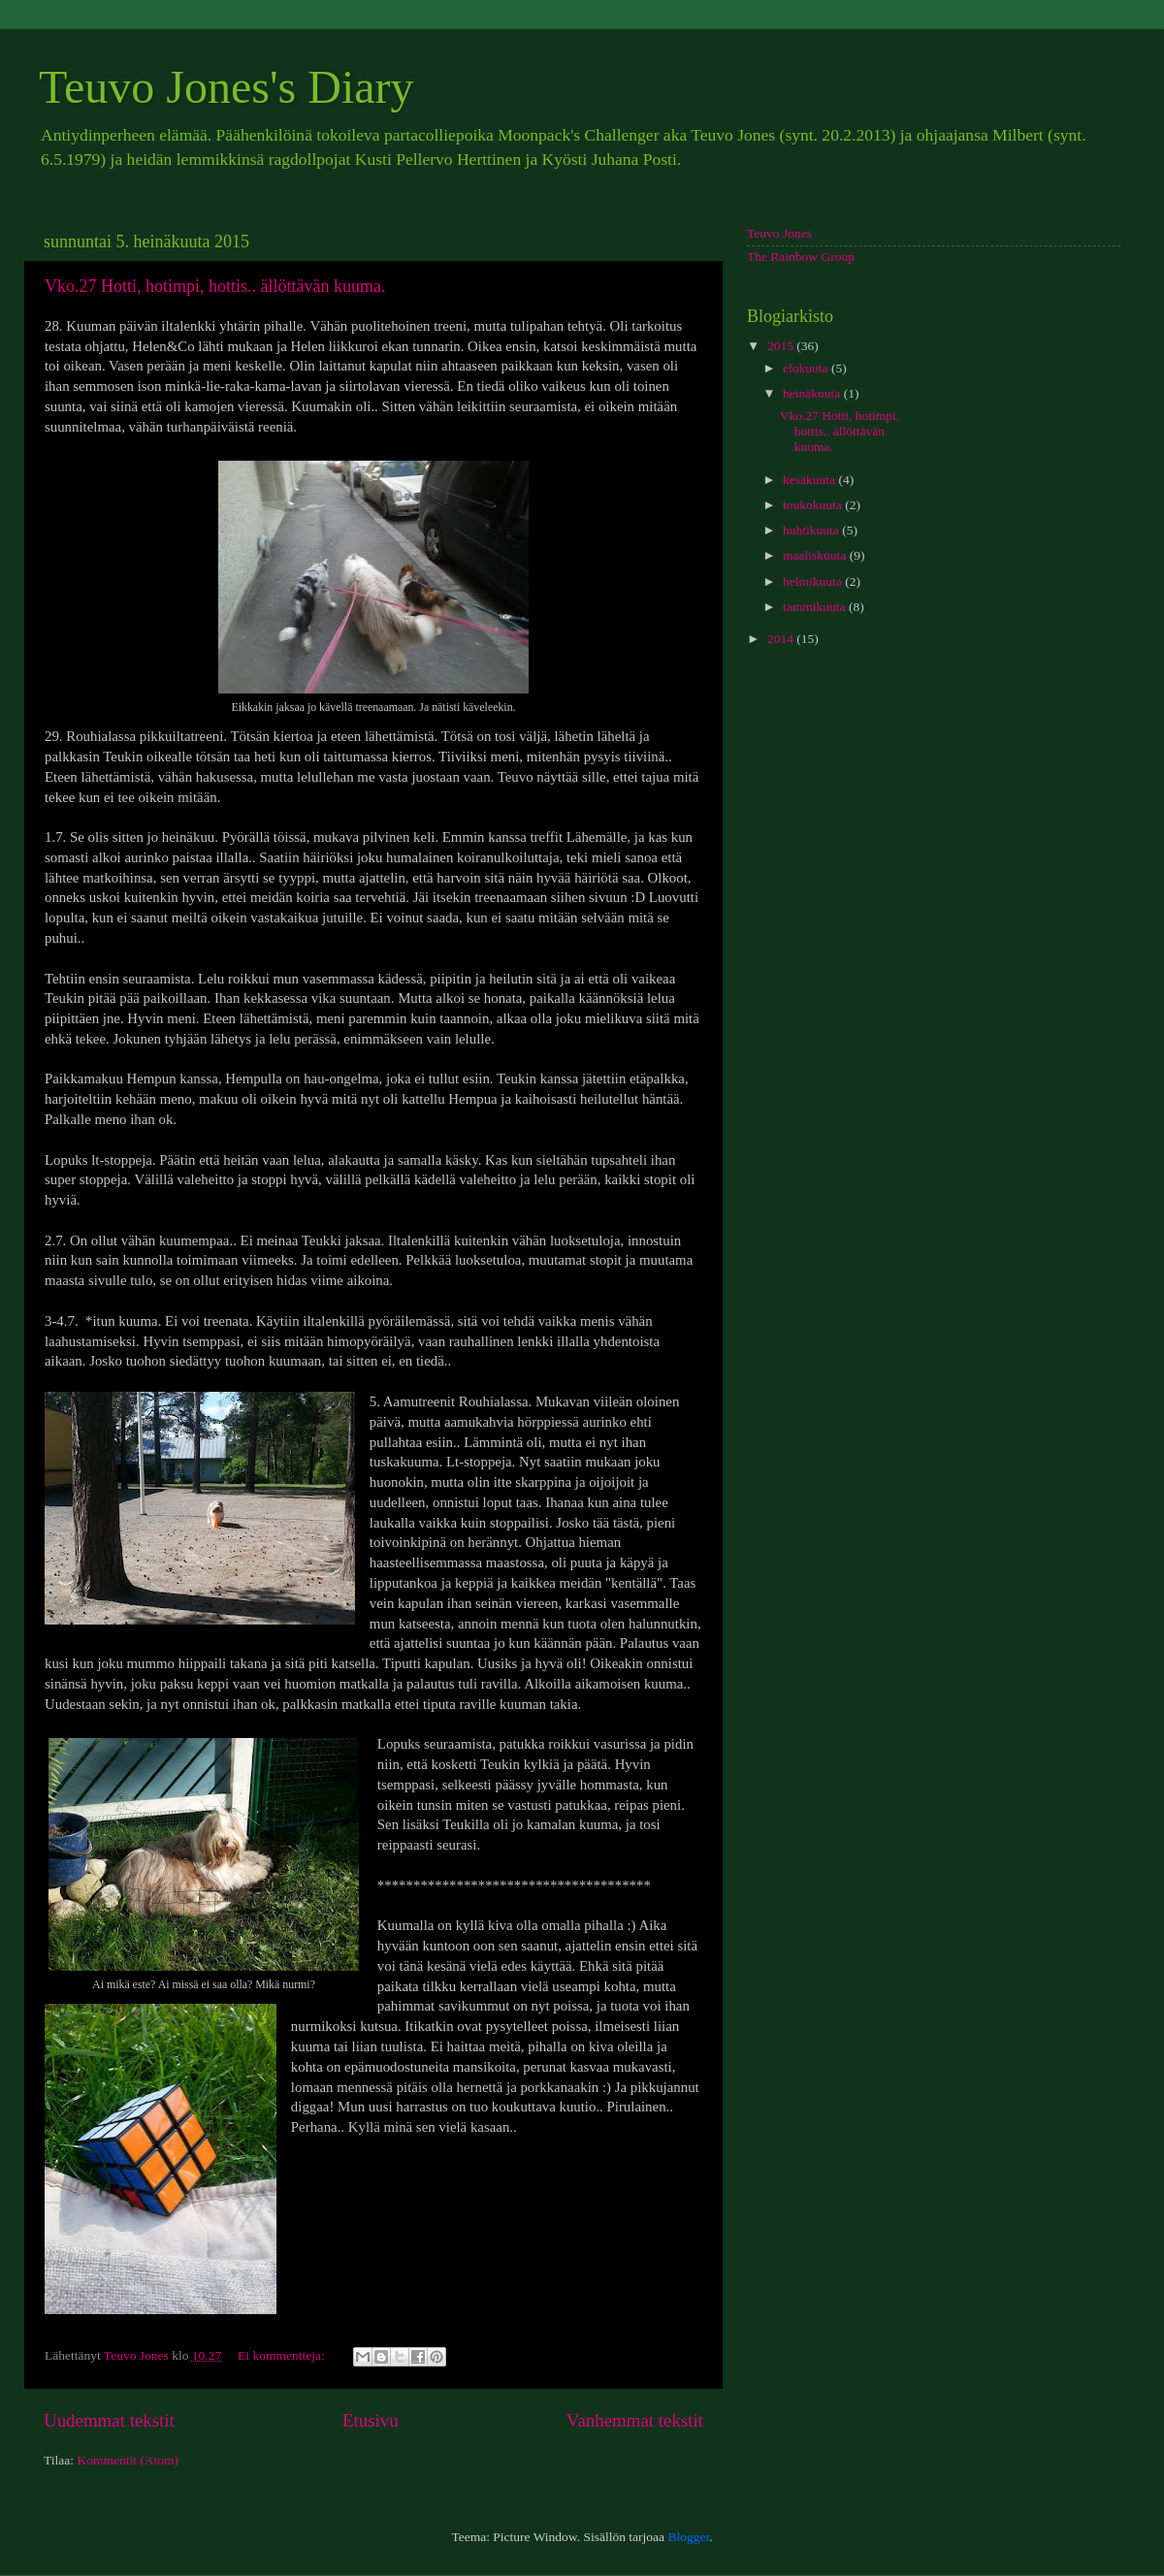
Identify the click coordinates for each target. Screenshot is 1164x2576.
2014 (781, 638)
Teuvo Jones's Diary (226, 87)
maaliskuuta (816, 555)
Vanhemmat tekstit (634, 2420)
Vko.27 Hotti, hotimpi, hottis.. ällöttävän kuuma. (215, 286)
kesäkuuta (810, 479)
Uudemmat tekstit (109, 2420)
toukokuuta (814, 505)
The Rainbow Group (801, 256)
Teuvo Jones (779, 233)
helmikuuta (814, 581)
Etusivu (370, 2420)
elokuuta (807, 368)
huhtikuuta (812, 530)
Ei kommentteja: (283, 2355)
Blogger (688, 2536)
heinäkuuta (813, 393)
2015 (781, 345)
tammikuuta (816, 606)
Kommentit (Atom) (127, 2460)
